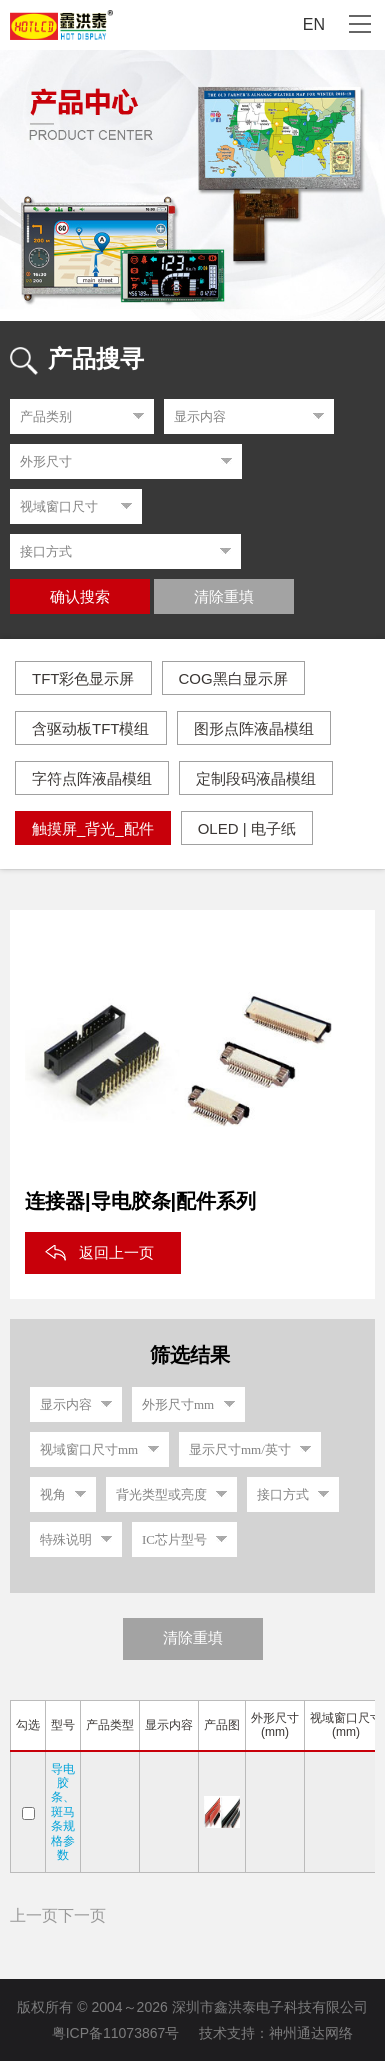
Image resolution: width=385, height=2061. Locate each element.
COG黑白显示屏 (233, 678)
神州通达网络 (311, 2033)
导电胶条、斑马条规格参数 (63, 1812)
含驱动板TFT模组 (91, 728)
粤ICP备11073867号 (116, 2033)
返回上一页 (116, 1252)
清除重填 (224, 597)
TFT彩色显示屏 (83, 678)
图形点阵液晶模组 (254, 728)
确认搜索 (80, 597)
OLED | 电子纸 (247, 828)
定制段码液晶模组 (256, 778)
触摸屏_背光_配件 (93, 828)
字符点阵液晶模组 (92, 778)
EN (314, 24)
